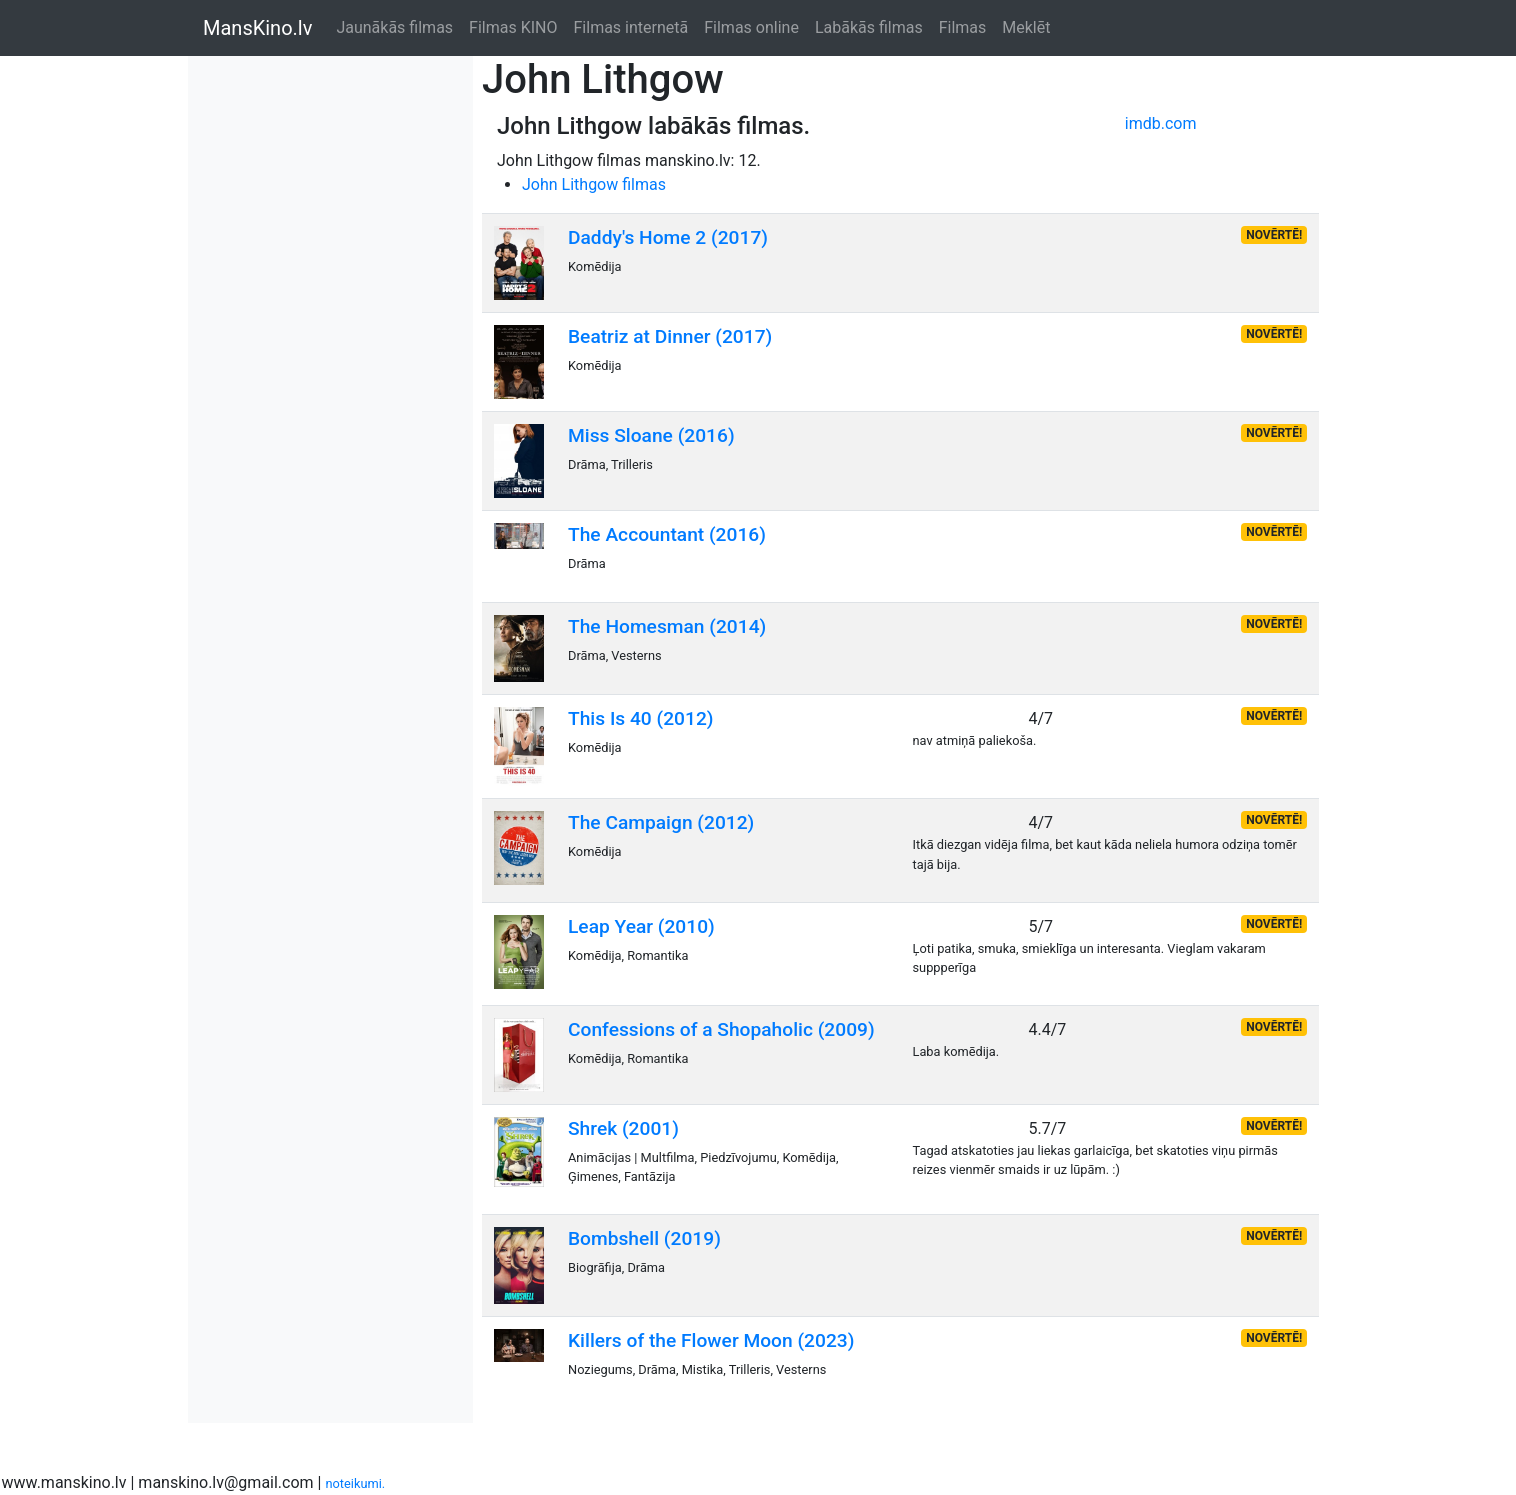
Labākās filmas (869, 27)
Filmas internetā (631, 27)
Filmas (963, 27)
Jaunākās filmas (394, 27)
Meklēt (1026, 27)
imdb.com (1161, 123)
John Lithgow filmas (594, 184)
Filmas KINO (513, 27)
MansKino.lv (257, 28)
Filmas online (751, 27)
